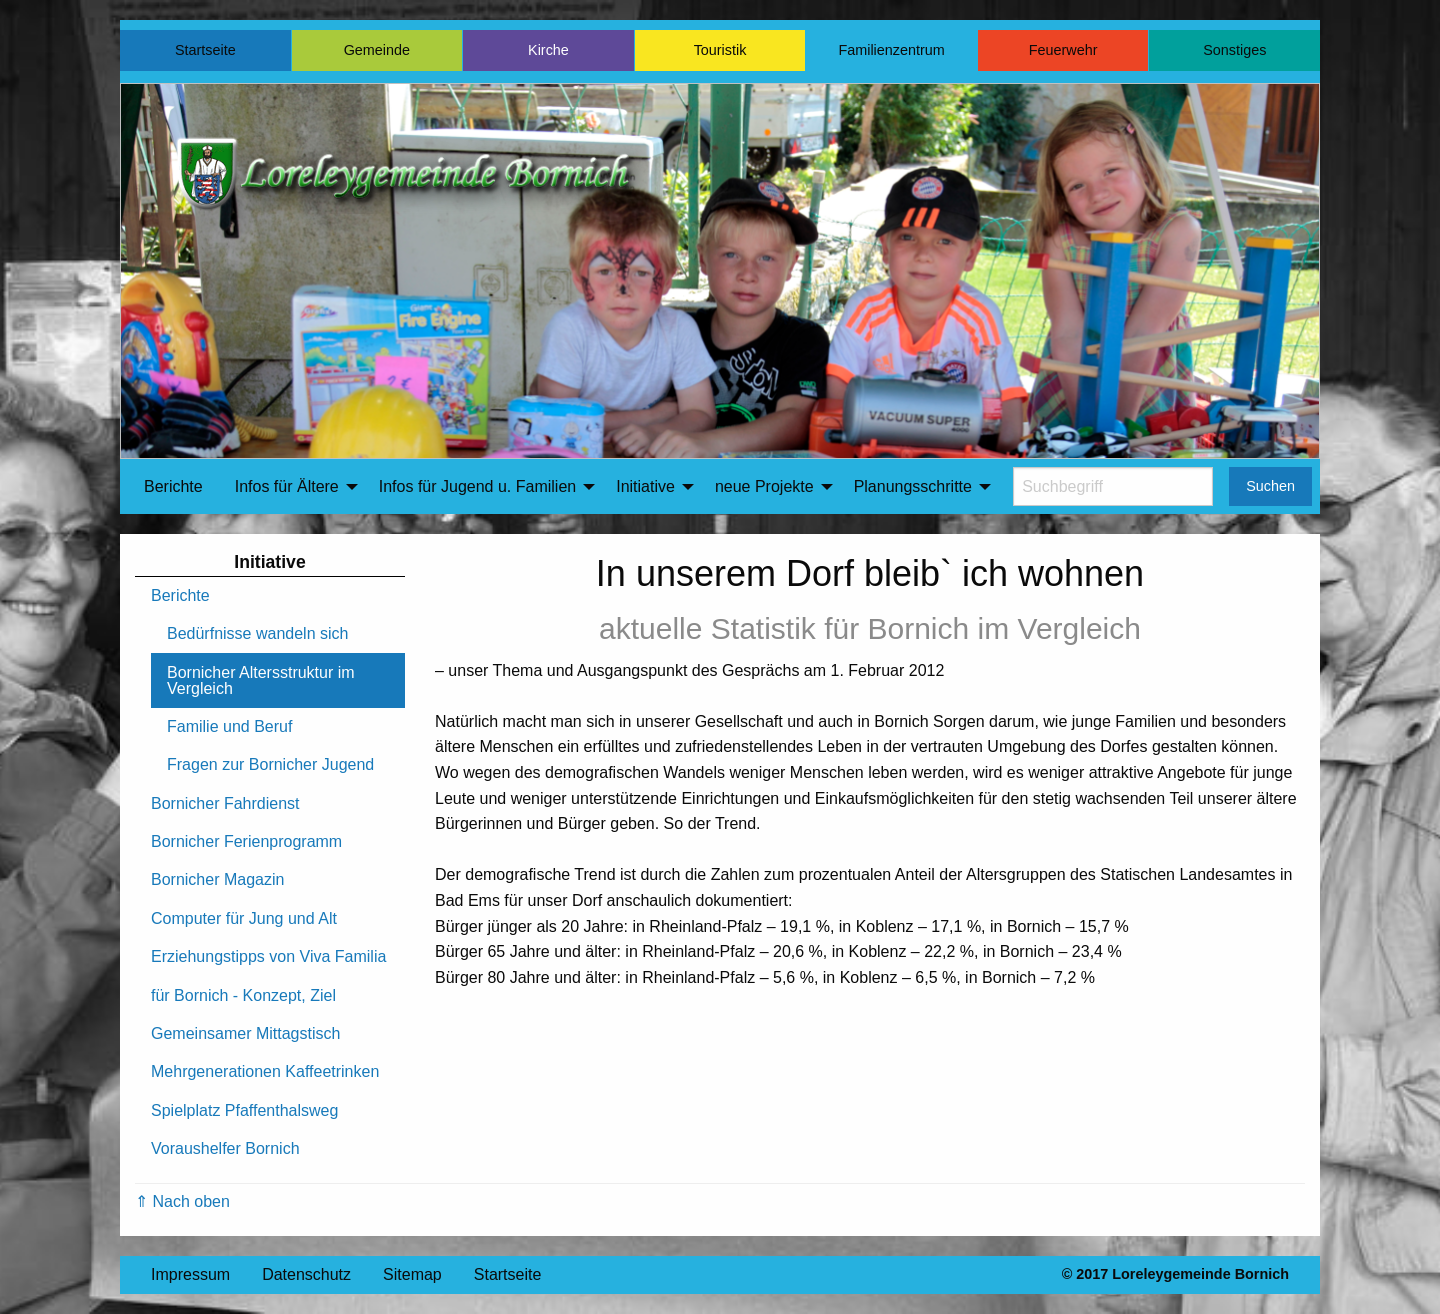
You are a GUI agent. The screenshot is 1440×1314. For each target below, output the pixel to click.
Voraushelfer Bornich (225, 1148)
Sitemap (412, 1274)
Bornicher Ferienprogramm (246, 841)
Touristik (720, 50)
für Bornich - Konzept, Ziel (243, 995)
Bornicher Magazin (217, 879)
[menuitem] (173, 487)
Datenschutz (306, 1274)
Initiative (645, 486)
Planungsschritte (913, 486)
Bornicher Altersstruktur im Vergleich (261, 680)
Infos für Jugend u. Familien (477, 486)
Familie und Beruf (229, 726)
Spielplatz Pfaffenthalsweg (244, 1110)
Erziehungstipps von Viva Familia (268, 956)
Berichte (173, 486)
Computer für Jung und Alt (244, 918)
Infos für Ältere (287, 486)
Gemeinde (377, 50)
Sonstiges (1234, 50)
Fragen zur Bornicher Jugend (270, 764)
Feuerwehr (1063, 50)
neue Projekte (764, 486)
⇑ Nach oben (182, 1201)
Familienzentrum (891, 50)
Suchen (1270, 486)
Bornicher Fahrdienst (225, 803)
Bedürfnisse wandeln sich (257, 633)
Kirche (548, 50)
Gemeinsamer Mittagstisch (245, 1033)
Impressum (190, 1274)
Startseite (205, 50)
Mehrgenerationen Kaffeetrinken (265, 1071)
